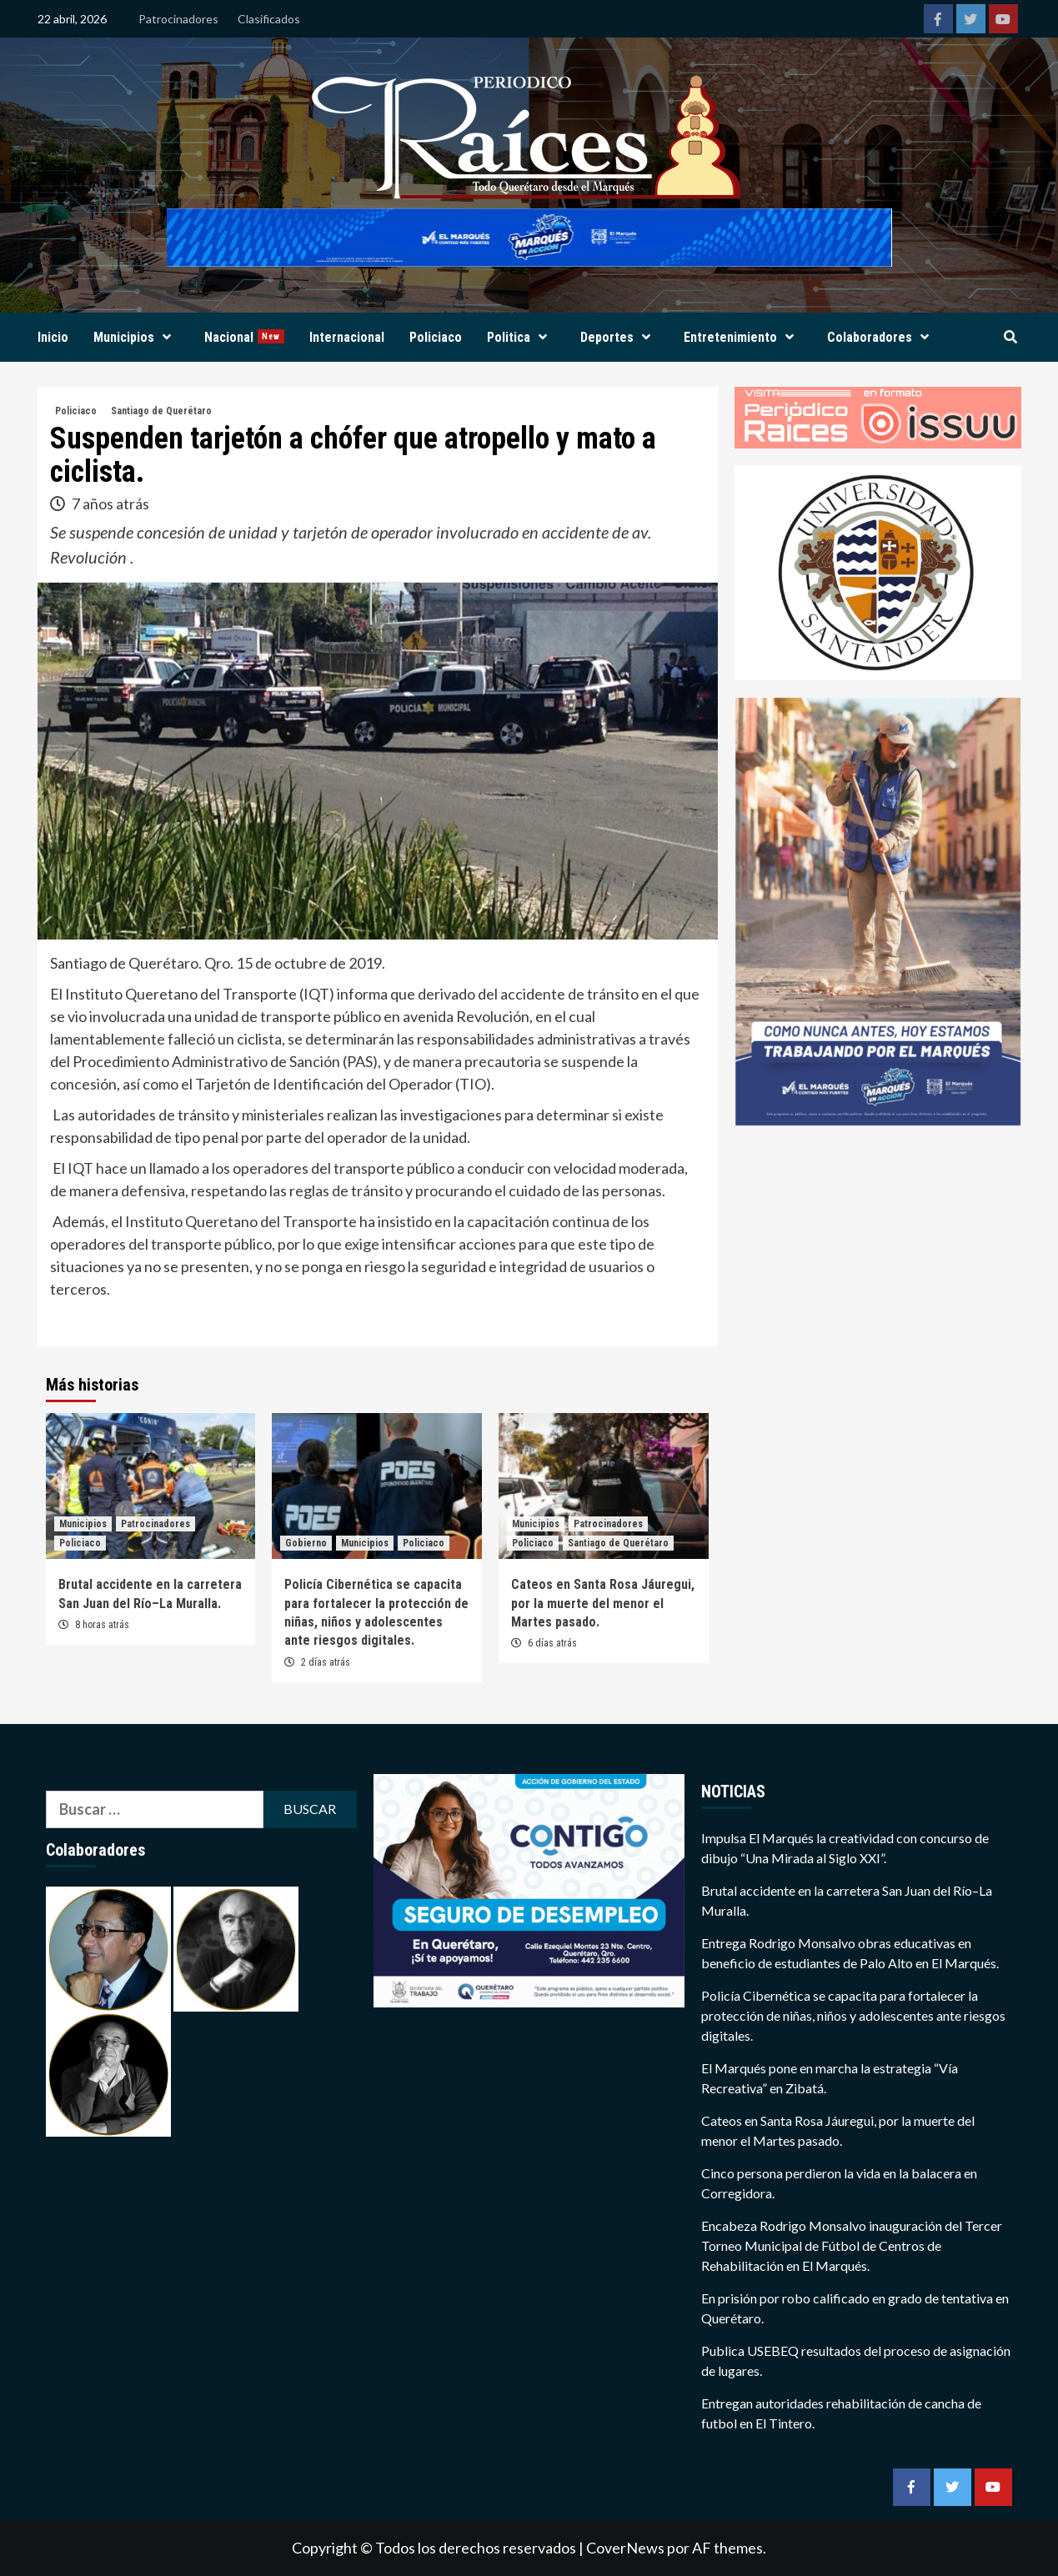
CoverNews (625, 2547)
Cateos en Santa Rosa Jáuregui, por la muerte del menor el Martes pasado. (602, 1603)
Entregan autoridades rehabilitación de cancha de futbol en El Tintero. (841, 2413)
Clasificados (269, 19)
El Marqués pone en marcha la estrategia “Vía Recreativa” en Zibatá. (829, 2078)
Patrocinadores (178, 19)
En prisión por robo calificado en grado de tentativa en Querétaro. (855, 2308)
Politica (521, 337)
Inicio (53, 337)
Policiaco (435, 337)
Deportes (619, 337)
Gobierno (306, 1543)
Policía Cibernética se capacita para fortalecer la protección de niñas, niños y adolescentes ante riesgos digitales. (853, 2015)
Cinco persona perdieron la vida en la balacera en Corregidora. (839, 2183)
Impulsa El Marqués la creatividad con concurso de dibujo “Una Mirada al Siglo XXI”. (845, 1848)
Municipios (136, 337)
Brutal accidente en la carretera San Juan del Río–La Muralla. (846, 1900)
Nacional (244, 337)
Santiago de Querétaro (161, 411)
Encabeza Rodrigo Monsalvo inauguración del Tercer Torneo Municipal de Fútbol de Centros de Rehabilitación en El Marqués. (851, 2245)
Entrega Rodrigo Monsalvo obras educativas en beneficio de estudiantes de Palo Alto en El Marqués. (850, 1953)
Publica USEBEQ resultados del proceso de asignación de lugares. (855, 2360)
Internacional (346, 337)
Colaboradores (882, 337)
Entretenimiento (743, 337)
